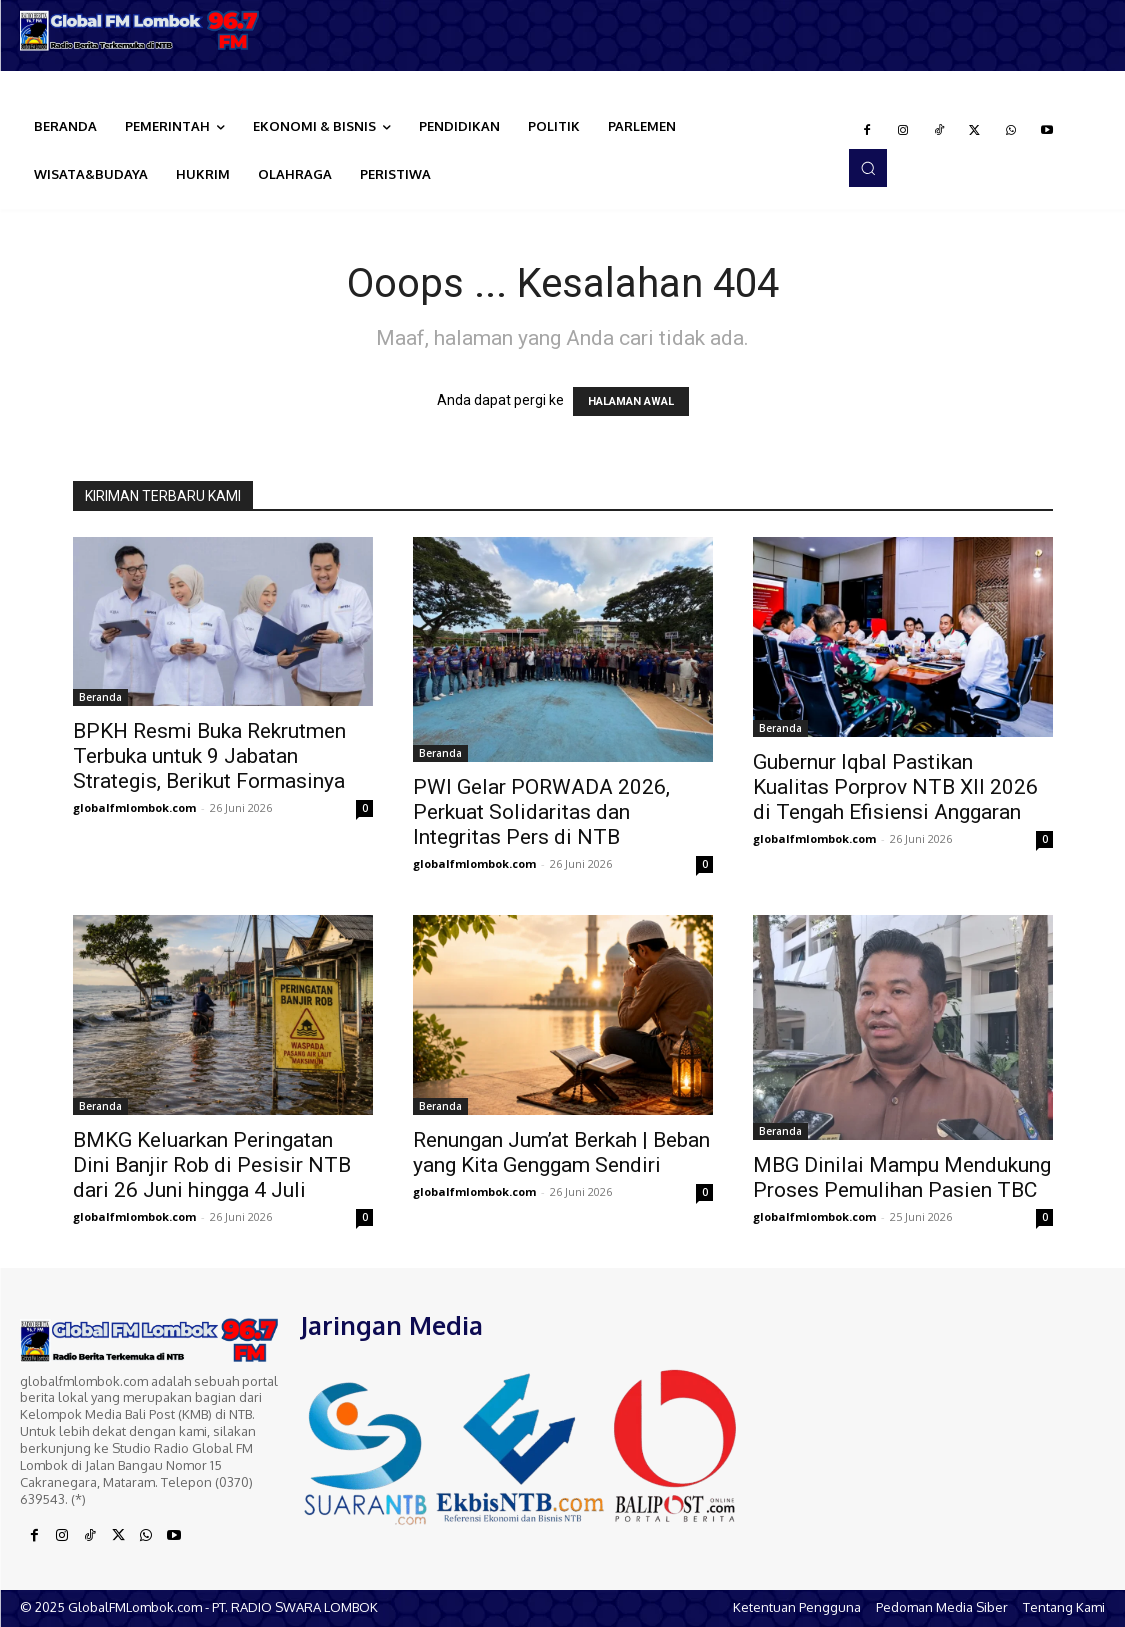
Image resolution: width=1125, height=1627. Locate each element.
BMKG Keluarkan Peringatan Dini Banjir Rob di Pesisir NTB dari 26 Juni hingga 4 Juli (212, 1165)
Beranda (100, 697)
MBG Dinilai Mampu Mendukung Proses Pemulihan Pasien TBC (902, 1177)
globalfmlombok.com (134, 807)
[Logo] (140, 30)
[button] (868, 168)
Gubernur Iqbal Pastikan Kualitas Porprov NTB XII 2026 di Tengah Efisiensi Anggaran (895, 787)
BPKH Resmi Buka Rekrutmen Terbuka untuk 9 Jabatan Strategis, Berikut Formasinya (209, 756)
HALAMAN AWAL (631, 401)
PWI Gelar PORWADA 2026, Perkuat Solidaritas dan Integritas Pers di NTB (541, 812)
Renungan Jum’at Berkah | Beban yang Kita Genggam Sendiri (561, 1152)
